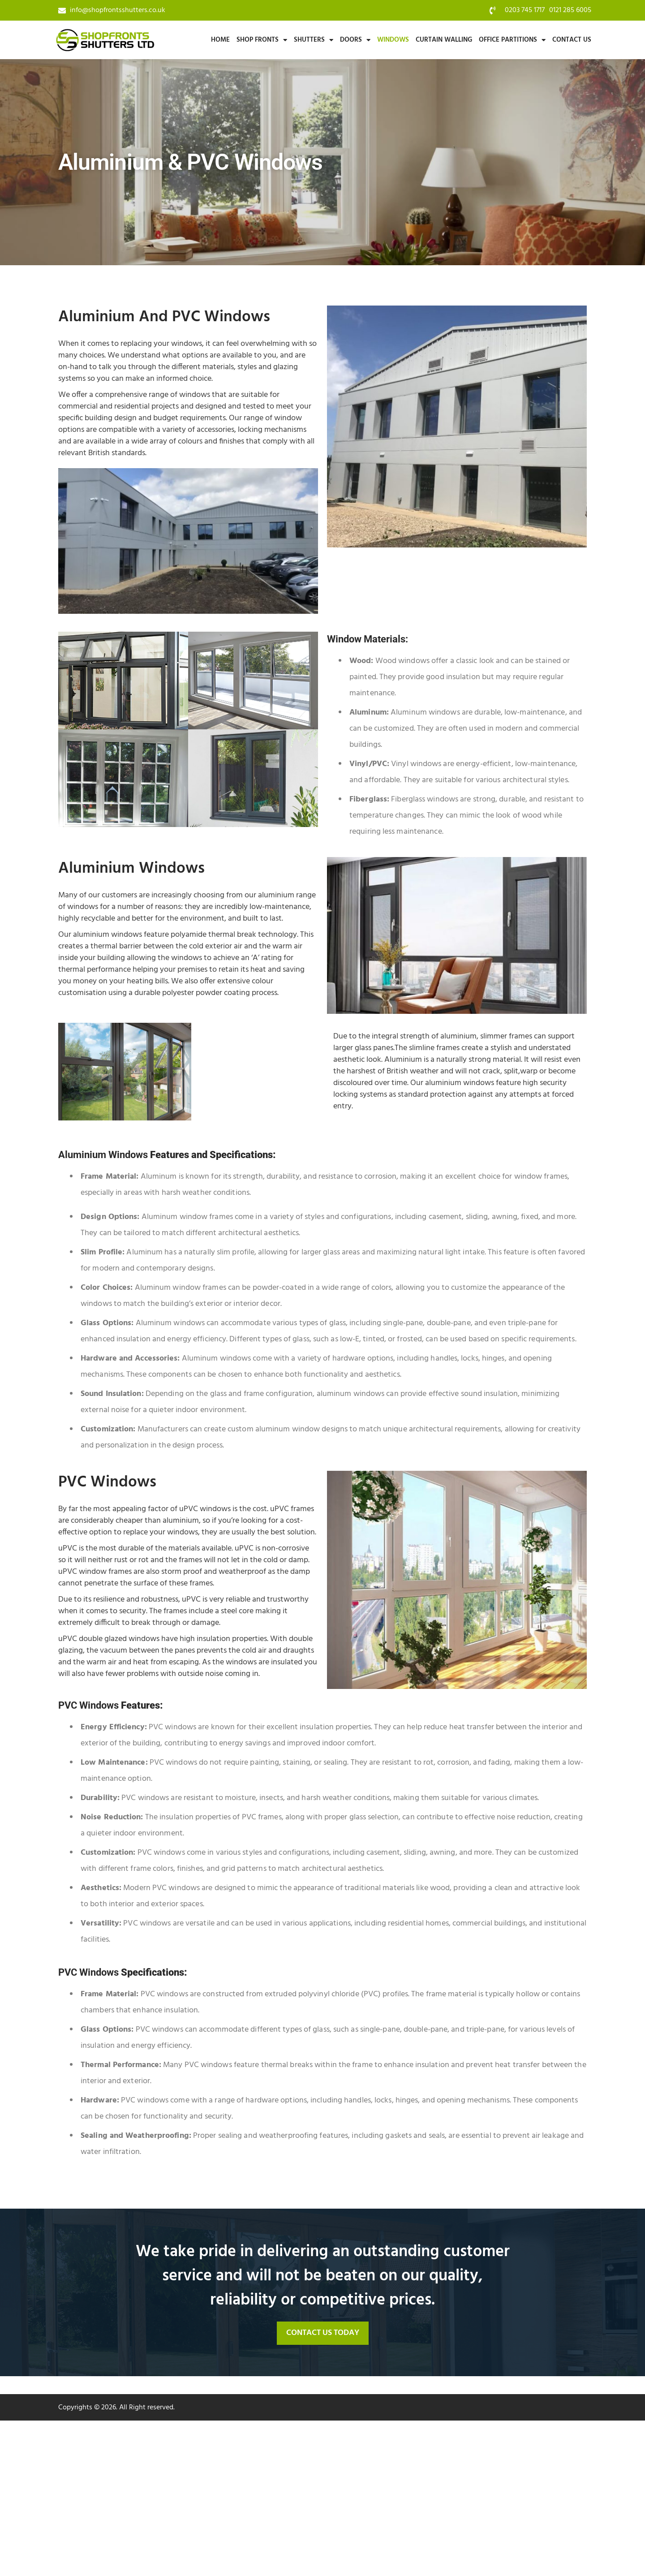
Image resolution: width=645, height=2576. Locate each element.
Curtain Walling (444, 39)
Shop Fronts (261, 40)
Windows (393, 39)
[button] (323, 2333)
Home (220, 39)
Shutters (313, 40)
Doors (355, 40)
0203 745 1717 (525, 10)
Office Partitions (512, 40)
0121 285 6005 (570, 10)
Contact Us (571, 39)
